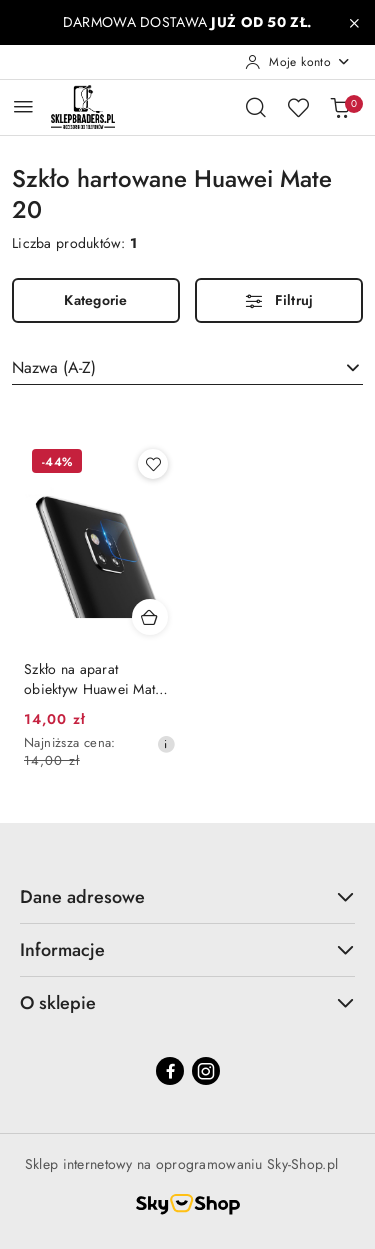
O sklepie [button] (187, 1003)
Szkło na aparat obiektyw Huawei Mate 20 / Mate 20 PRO (93, 679)
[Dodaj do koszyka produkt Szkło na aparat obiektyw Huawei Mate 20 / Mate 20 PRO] (150, 617)
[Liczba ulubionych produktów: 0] (298, 107)
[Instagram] (206, 1071)
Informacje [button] (187, 950)
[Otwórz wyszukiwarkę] (256, 107)
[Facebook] (170, 1071)
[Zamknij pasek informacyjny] (354, 23)
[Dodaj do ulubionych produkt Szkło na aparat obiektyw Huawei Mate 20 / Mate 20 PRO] (153, 464)
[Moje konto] (298, 62)
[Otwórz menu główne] (23, 106)
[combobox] (187, 368)
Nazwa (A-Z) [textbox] (54, 367)
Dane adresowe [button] (187, 897)
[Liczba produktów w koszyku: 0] (340, 107)
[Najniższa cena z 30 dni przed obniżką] (166, 744)
